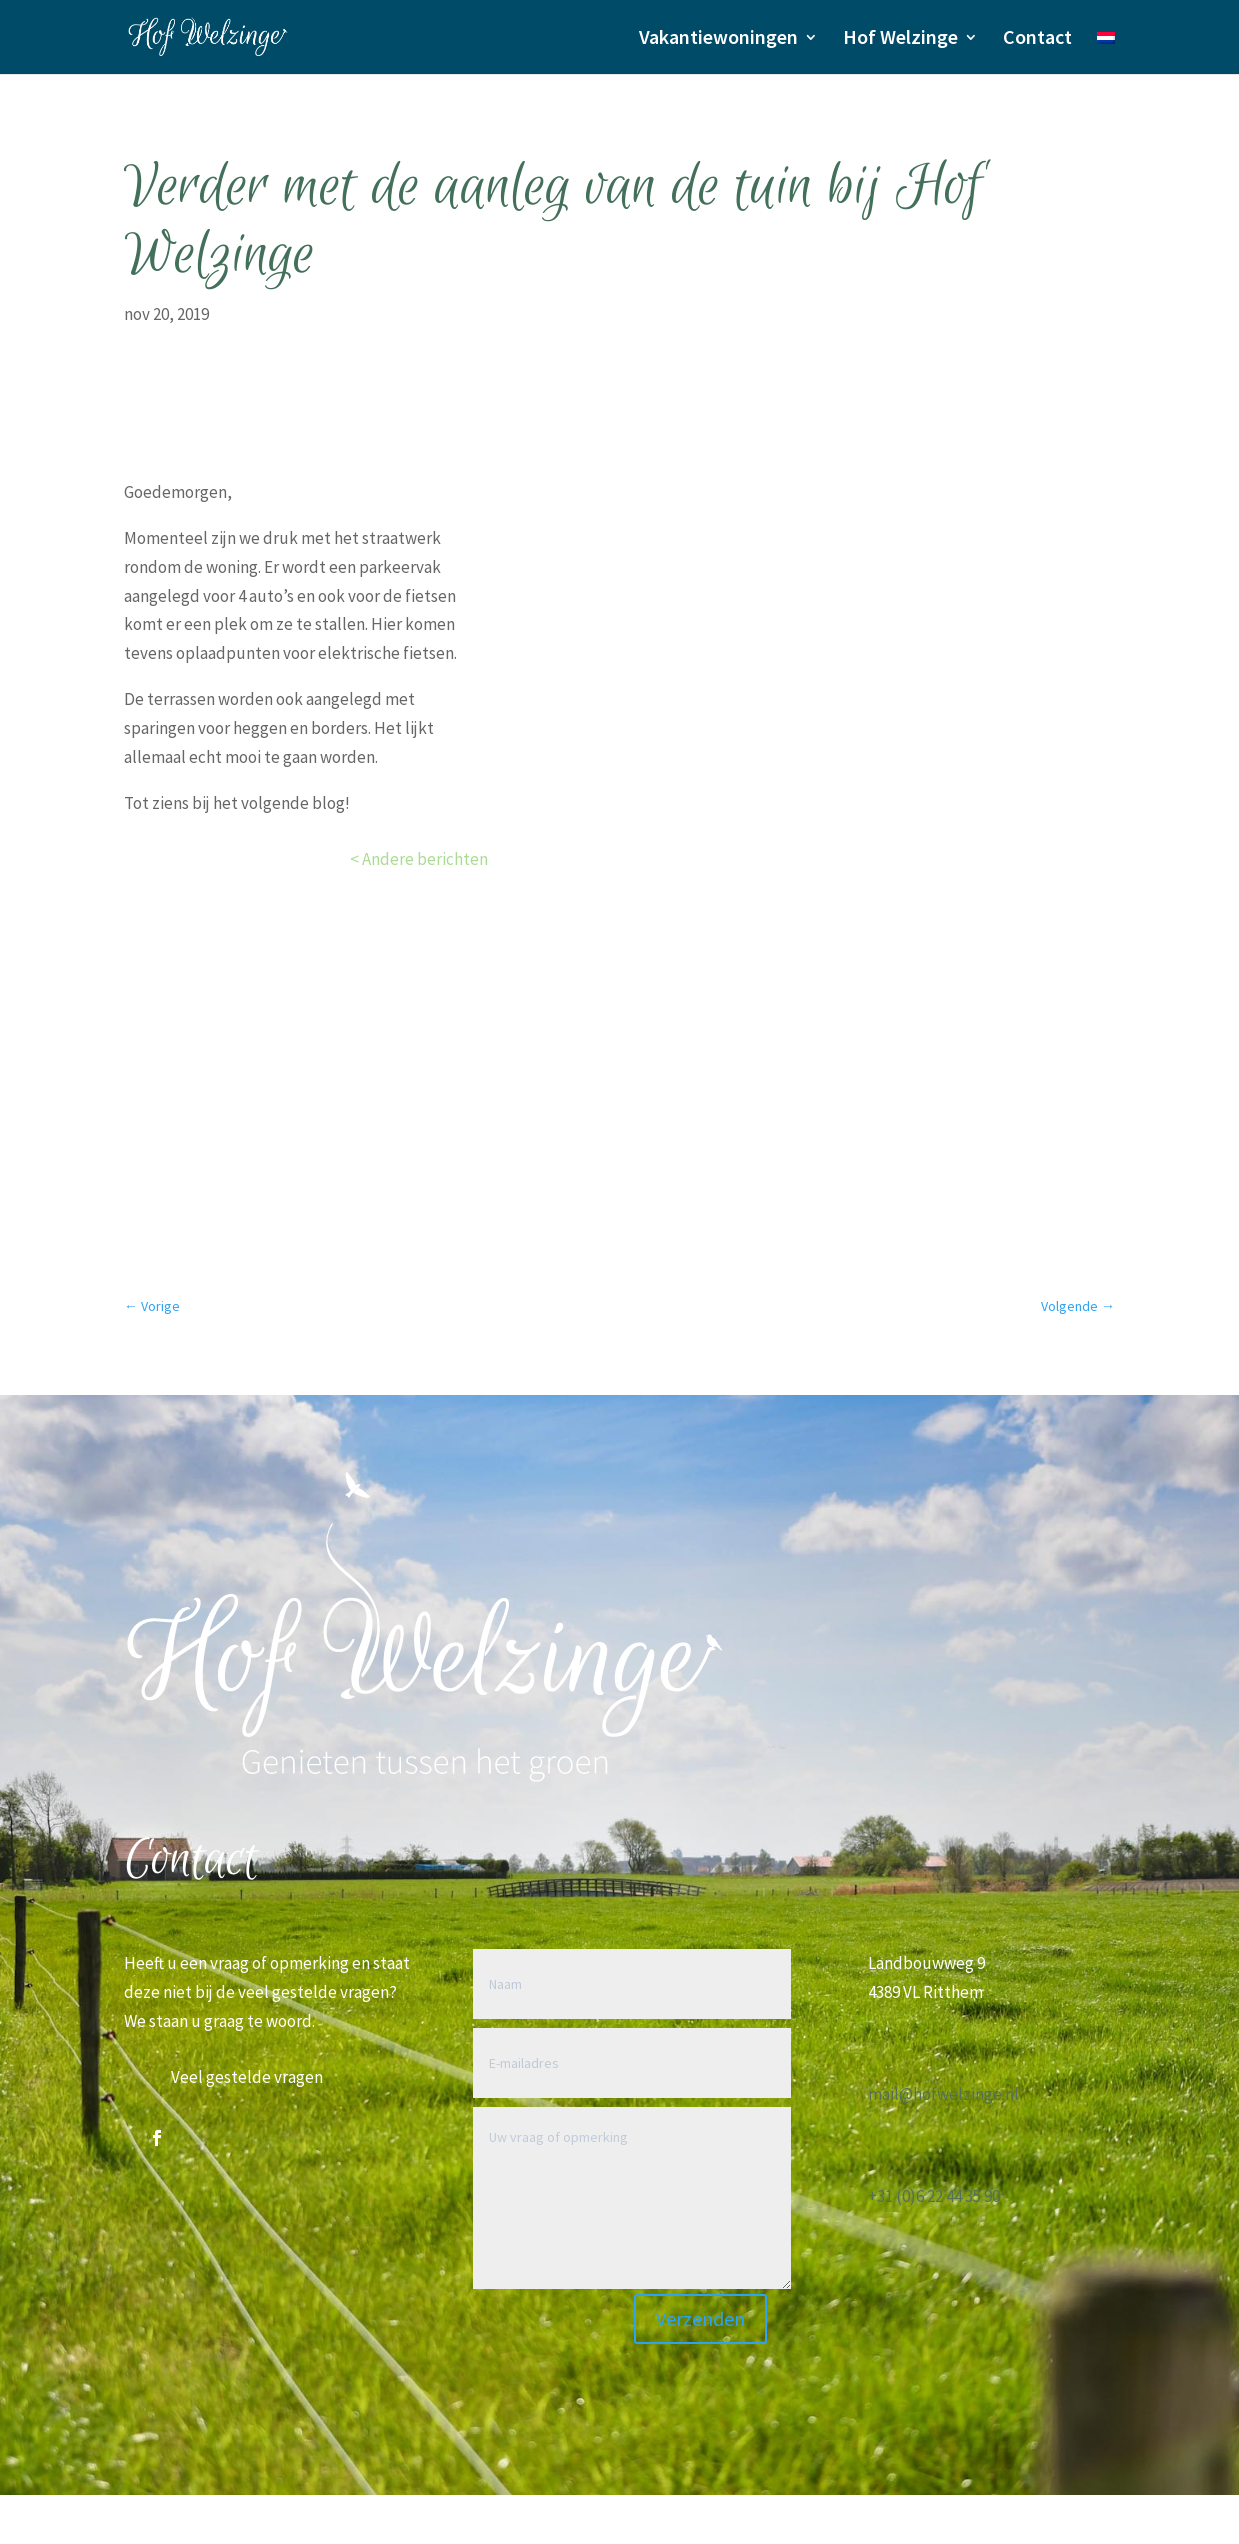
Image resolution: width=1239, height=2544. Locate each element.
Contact (1037, 39)
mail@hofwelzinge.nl (943, 2094)
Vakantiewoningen (718, 39)
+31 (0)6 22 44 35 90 (934, 2196)
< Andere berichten (419, 859)
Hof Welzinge (900, 39)
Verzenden (700, 2318)
